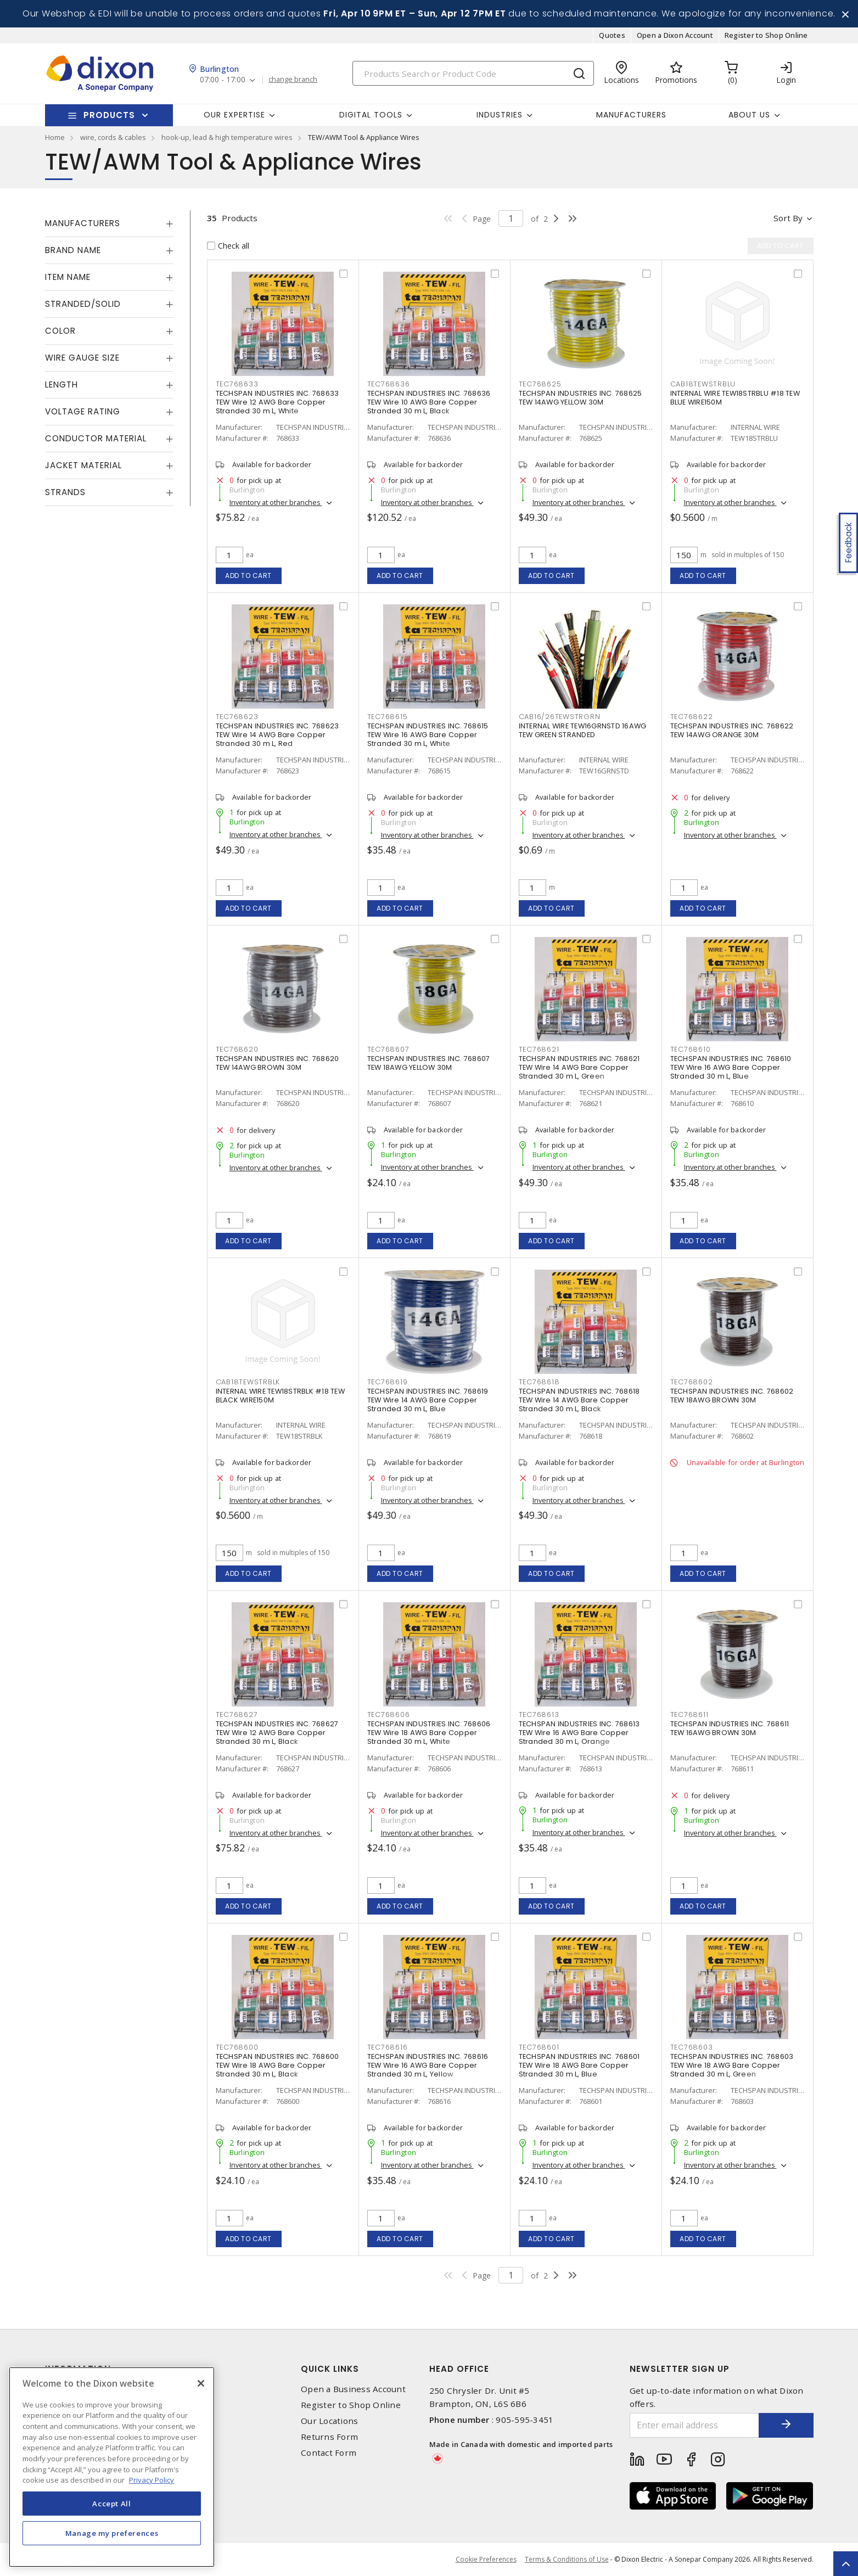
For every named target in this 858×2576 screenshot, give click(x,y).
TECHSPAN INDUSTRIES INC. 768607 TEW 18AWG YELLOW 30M (428, 1063)
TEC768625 (540, 384)
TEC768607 (388, 1049)
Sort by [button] (788, 217)
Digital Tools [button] (370, 114)
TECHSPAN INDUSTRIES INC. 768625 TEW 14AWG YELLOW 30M (580, 398)
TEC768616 (387, 2047)
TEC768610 (690, 1049)
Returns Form (329, 2437)
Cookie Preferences (486, 2559)
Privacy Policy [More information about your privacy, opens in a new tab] (151, 2480)
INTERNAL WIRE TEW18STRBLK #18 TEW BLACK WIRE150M (280, 1396)
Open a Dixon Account (675, 35)
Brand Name (73, 250)
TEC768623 (237, 716)
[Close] (201, 2383)
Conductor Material (96, 438)
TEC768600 (237, 2047)
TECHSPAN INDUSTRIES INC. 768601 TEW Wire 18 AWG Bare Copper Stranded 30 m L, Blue (579, 2065)
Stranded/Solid (83, 304)
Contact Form (328, 2453)
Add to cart (248, 575)
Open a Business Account (353, 2389)
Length (61, 384)
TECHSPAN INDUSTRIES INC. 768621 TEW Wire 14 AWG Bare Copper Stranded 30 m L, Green (579, 1067)
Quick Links (330, 2369)
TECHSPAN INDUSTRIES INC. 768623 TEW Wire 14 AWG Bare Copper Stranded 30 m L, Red (277, 734)
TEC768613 (539, 1714)
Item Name (68, 277)
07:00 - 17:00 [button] (222, 80)
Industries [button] (499, 114)
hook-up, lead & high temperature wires (227, 137)
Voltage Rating (82, 411)
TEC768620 (237, 1049)
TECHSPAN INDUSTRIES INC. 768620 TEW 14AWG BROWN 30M (277, 1063)
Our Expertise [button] (234, 114)
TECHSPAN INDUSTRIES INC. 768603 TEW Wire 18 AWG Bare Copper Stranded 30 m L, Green (732, 2065)
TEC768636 (388, 384)
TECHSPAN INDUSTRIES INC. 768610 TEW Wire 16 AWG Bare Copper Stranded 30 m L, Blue (731, 1067)
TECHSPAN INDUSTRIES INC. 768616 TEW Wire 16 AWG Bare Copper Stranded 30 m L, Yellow (428, 2065)
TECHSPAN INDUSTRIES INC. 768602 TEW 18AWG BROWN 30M (732, 1396)
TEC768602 (691, 1382)
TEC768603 (691, 2047)
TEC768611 (689, 1714)
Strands (65, 492)
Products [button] (109, 115)
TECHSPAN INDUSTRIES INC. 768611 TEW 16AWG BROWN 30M (729, 1728)
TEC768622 (691, 716)
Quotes (612, 35)
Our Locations (329, 2421)
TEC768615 (387, 716)
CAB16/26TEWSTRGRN (560, 716)
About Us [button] (749, 114)
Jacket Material (83, 465)
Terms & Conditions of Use (567, 2559)
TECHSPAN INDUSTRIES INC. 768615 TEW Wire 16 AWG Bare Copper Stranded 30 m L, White (428, 734)
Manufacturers (631, 114)
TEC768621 (539, 1049)
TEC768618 (539, 1382)
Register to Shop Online (766, 35)
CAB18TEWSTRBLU (703, 384)
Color (60, 330)
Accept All (111, 2503)
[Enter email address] (694, 2425)
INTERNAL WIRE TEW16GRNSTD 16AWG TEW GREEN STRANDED (583, 730)
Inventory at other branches (275, 502)
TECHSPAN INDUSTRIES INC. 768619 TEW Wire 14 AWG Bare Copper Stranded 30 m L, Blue (428, 1400)
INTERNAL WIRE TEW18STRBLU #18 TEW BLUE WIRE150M (735, 398)
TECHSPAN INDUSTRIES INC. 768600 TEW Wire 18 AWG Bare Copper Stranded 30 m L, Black (277, 2065)
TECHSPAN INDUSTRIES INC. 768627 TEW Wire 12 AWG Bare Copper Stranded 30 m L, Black (277, 1732)
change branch (292, 79)
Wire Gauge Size (82, 357)
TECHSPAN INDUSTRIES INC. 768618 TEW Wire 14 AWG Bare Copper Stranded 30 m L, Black (579, 1400)
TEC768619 (387, 1382)
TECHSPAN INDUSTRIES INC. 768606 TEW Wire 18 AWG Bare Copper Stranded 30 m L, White (429, 1732)
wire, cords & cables (113, 137)
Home (55, 137)
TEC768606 (388, 1714)
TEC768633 (237, 384)
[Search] (473, 73)
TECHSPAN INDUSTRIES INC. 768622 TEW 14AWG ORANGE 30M (732, 730)
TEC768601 (539, 2047)
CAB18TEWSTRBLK (248, 1382)
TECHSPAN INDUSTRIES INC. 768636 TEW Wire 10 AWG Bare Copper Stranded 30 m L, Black (429, 402)
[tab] (109, 223)
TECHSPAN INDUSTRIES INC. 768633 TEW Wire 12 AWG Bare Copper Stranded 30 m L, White (277, 402)
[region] (112, 2467)
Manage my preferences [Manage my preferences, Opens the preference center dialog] (112, 2533)
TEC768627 (237, 1714)
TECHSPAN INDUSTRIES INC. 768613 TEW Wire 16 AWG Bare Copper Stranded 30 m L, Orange (579, 1732)
